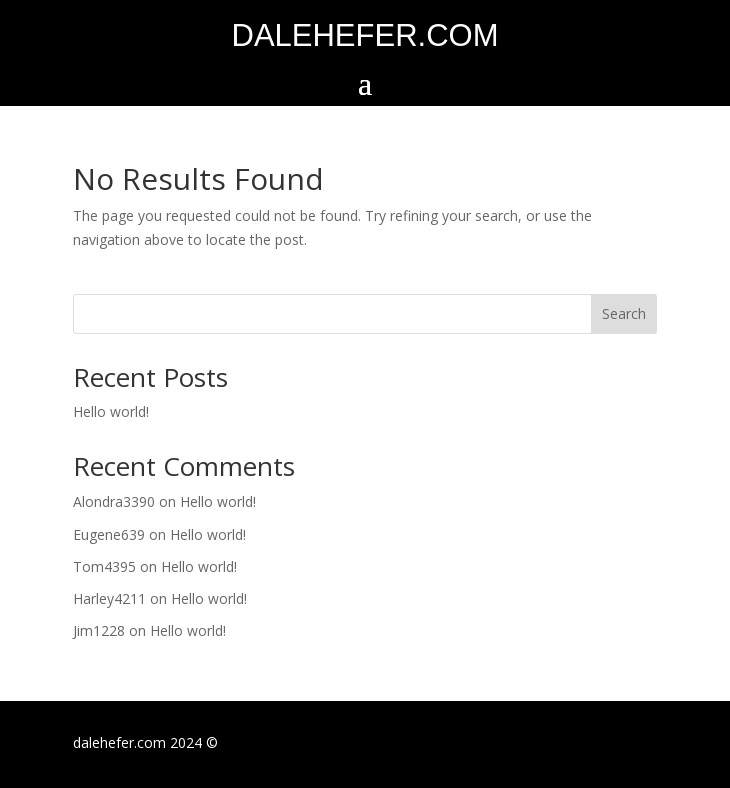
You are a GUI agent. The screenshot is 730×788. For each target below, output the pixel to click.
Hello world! (111, 411)
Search (624, 313)
